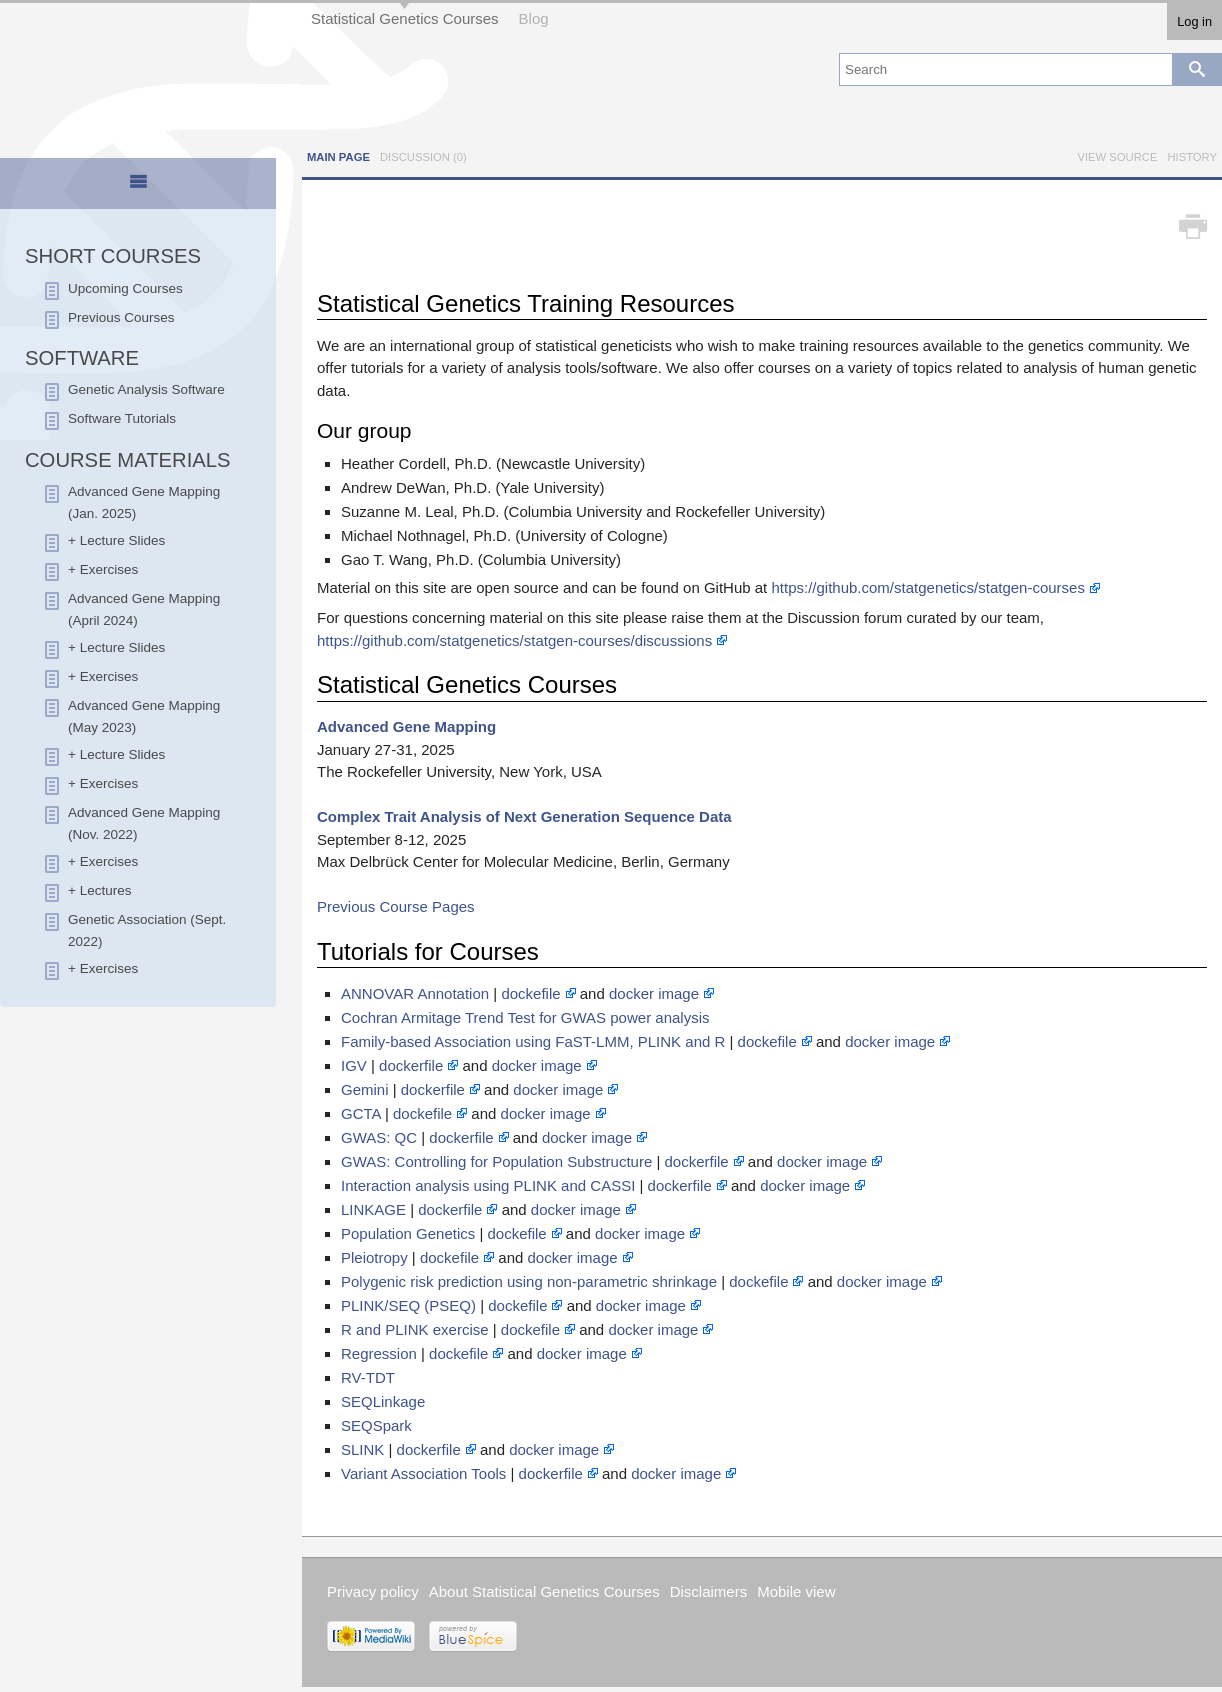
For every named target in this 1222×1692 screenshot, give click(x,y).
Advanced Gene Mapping (406, 726)
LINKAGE (373, 1209)
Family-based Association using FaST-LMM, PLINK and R (533, 1041)
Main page (338, 157)
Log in (1194, 21)
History (1192, 157)
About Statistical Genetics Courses (544, 1591)
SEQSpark (376, 1425)
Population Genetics (408, 1233)
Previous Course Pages (396, 906)
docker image (654, 993)
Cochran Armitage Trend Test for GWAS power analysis (525, 1017)
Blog (534, 18)
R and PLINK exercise (415, 1329)
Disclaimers (709, 1591)
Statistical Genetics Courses (405, 18)
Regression (379, 1353)
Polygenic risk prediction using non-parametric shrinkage (529, 1281)
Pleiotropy (374, 1257)
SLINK (362, 1449)
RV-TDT (368, 1377)
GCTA (361, 1113)
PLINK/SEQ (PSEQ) (408, 1305)
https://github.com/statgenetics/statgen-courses (928, 587)
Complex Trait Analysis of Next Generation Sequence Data (524, 816)
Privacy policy (373, 1591)
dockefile (530, 993)
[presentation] (138, 190)
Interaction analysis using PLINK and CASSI (488, 1185)
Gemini (365, 1089)
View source (1117, 157)
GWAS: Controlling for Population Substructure (496, 1161)
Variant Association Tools (423, 1473)
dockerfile (411, 1065)
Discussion (423, 157)
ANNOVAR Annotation (415, 993)
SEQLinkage (383, 1401)
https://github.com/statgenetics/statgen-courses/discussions (514, 640)
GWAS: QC (379, 1137)
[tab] (138, 185)
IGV (354, 1065)
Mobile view (796, 1591)
